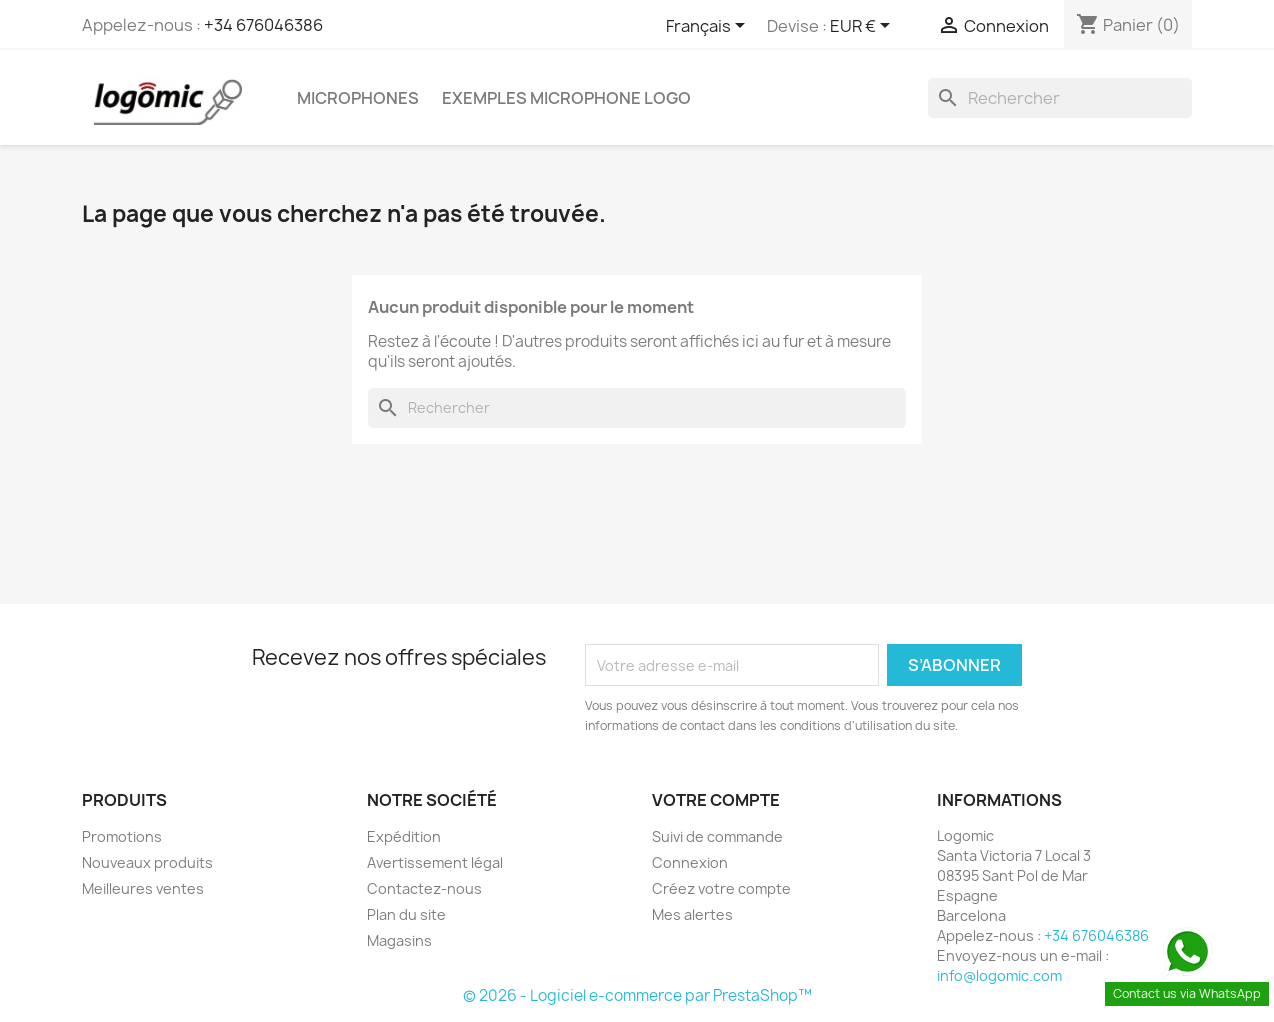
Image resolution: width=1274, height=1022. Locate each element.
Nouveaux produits (147, 862)
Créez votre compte (721, 888)
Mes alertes (692, 914)
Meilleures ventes (143, 888)
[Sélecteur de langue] (709, 27)
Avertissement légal (435, 862)
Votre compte (716, 800)
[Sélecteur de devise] (863, 27)
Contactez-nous (424, 888)
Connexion (690, 862)
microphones (358, 98)
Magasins (399, 940)
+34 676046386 (263, 25)
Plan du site (406, 914)
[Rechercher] (1060, 98)
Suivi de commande (717, 836)
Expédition (404, 836)
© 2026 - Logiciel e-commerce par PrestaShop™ (637, 995)
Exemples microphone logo (566, 98)
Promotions (122, 836)
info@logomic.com (999, 975)
